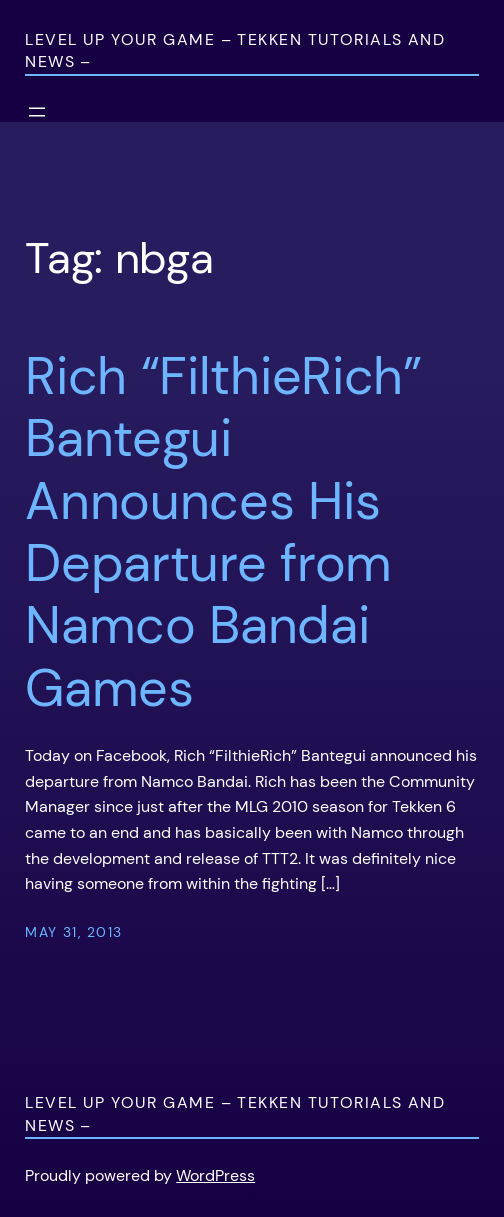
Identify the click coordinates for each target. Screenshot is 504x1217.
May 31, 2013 (73, 932)
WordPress (215, 1175)
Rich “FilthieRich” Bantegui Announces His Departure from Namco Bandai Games (223, 532)
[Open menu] (37, 112)
